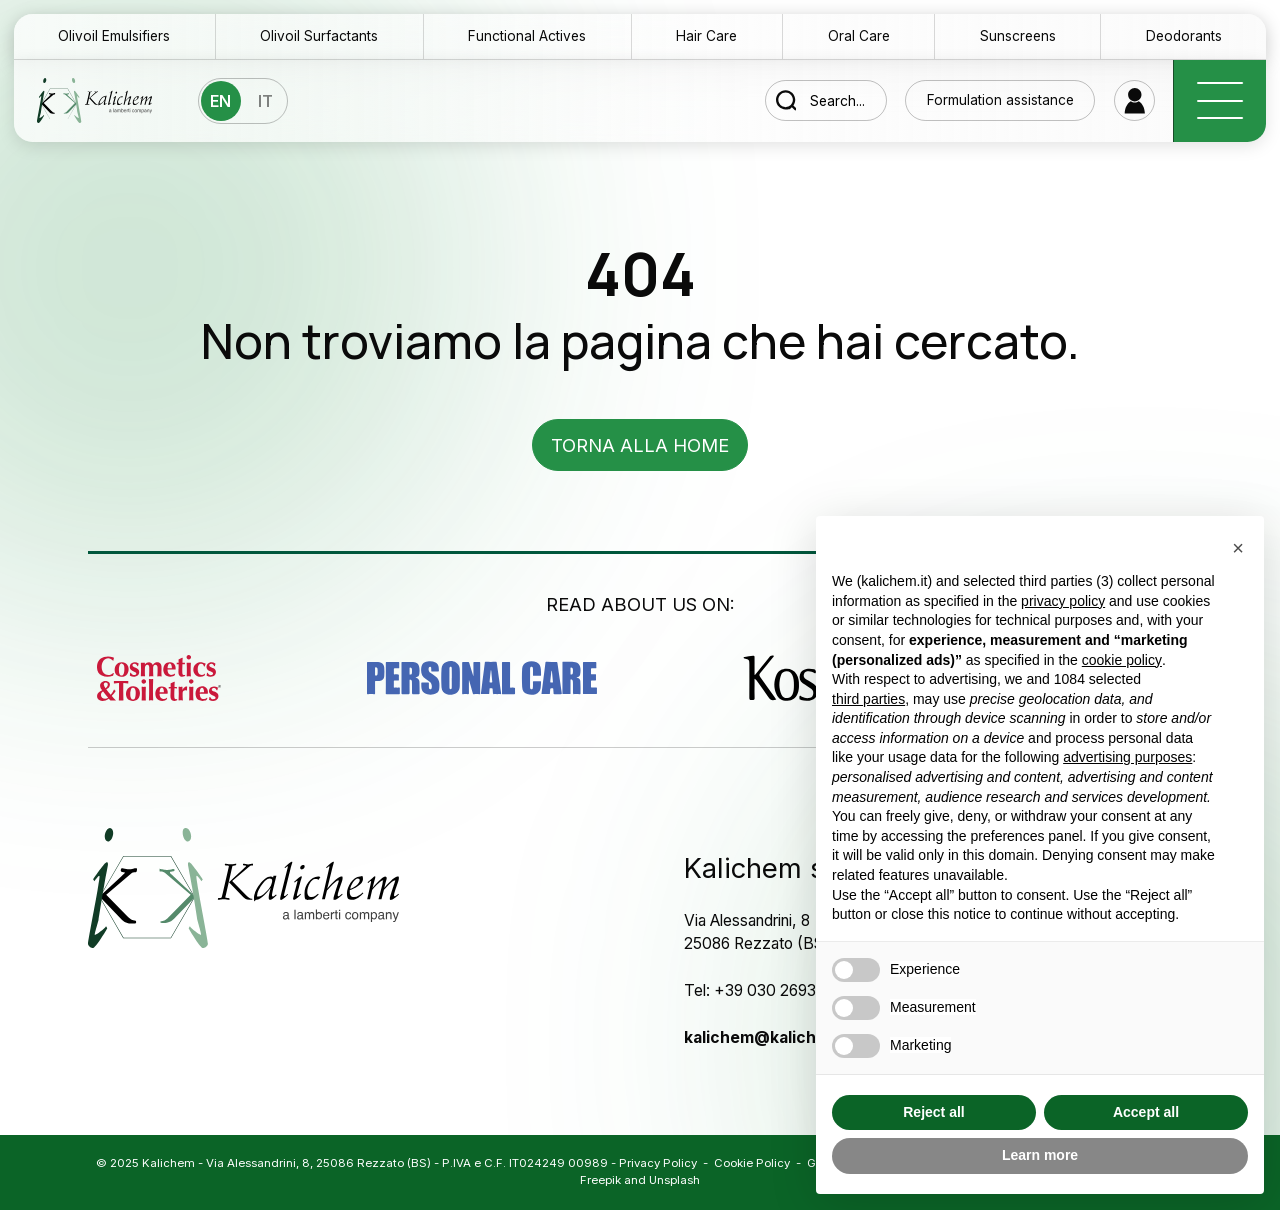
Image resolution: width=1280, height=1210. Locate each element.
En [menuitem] (220, 102)
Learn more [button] (1040, 1155)
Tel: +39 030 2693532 (763, 990)
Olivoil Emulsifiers (114, 36)
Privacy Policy (658, 1163)
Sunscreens (1018, 36)
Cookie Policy (752, 1163)
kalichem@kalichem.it (770, 1037)
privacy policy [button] (1063, 601)
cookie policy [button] (1122, 660)
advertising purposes (1127, 757)
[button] (1238, 548)
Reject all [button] (933, 1112)
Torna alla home (640, 445)
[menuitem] (221, 101)
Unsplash (674, 1180)
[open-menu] (1219, 101)
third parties (868, 699)
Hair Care (706, 36)
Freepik (600, 1180)
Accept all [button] (1146, 1112)
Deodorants (1184, 36)
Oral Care (859, 36)
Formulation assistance (1000, 100)
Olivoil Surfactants (319, 36)
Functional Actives (527, 36)
